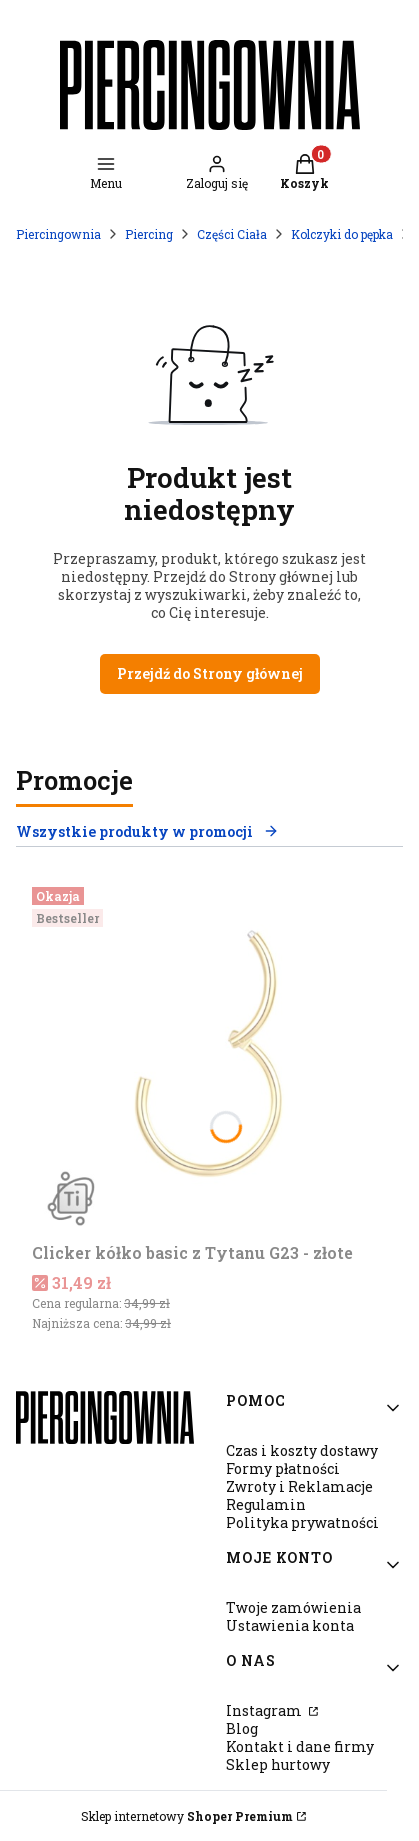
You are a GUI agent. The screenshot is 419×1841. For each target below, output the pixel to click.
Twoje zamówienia (293, 1607)
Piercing (149, 234)
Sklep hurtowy (278, 1764)
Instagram (265, 1710)
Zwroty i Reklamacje (299, 1486)
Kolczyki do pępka (342, 234)
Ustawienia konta (290, 1625)
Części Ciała (232, 234)
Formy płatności (283, 1468)
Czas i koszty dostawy (302, 1450)
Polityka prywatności (302, 1522)
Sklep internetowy (187, 1816)
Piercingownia (58, 234)
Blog (242, 1728)
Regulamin (266, 1504)
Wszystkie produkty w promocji (147, 831)
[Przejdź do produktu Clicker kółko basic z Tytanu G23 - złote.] (209, 1056)
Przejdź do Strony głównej (210, 673)
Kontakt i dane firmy (300, 1746)
